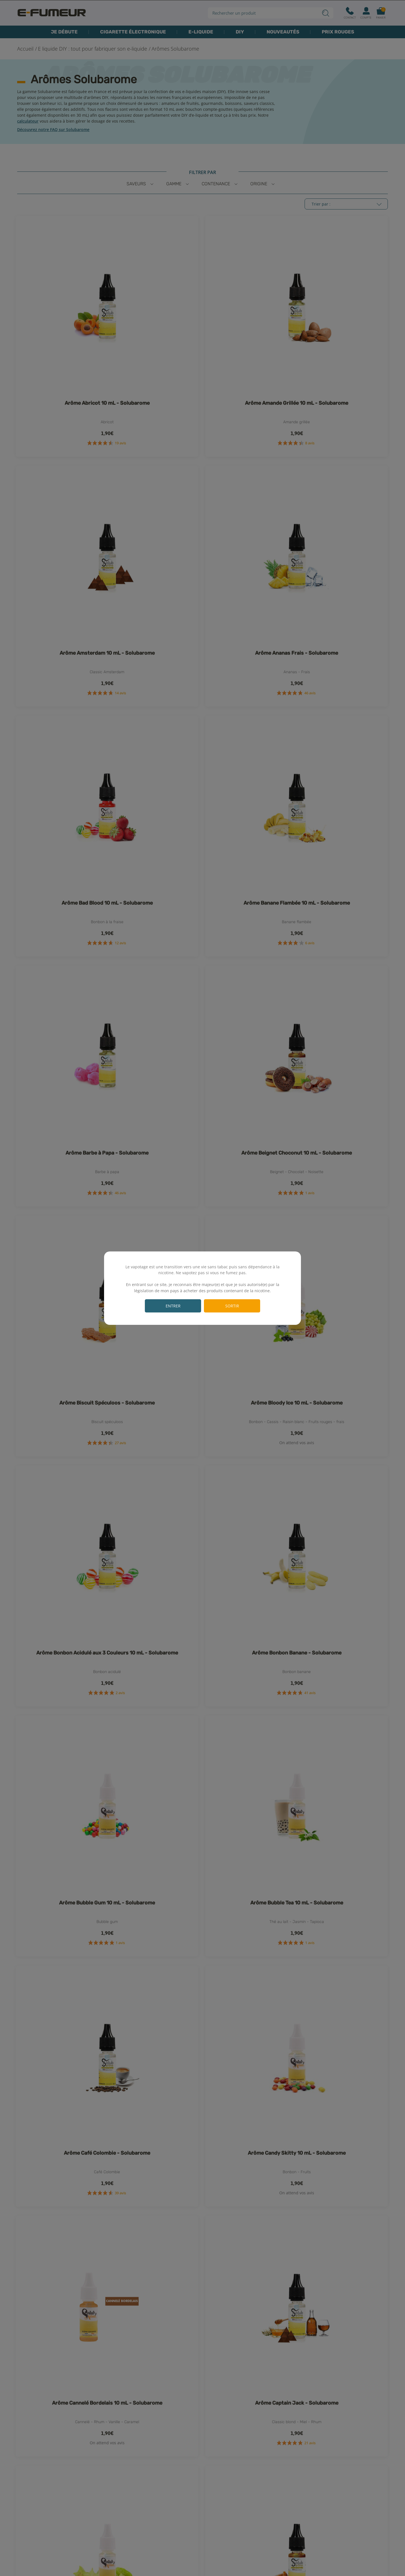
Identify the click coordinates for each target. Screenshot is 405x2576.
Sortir (232, 1306)
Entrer (173, 1306)
